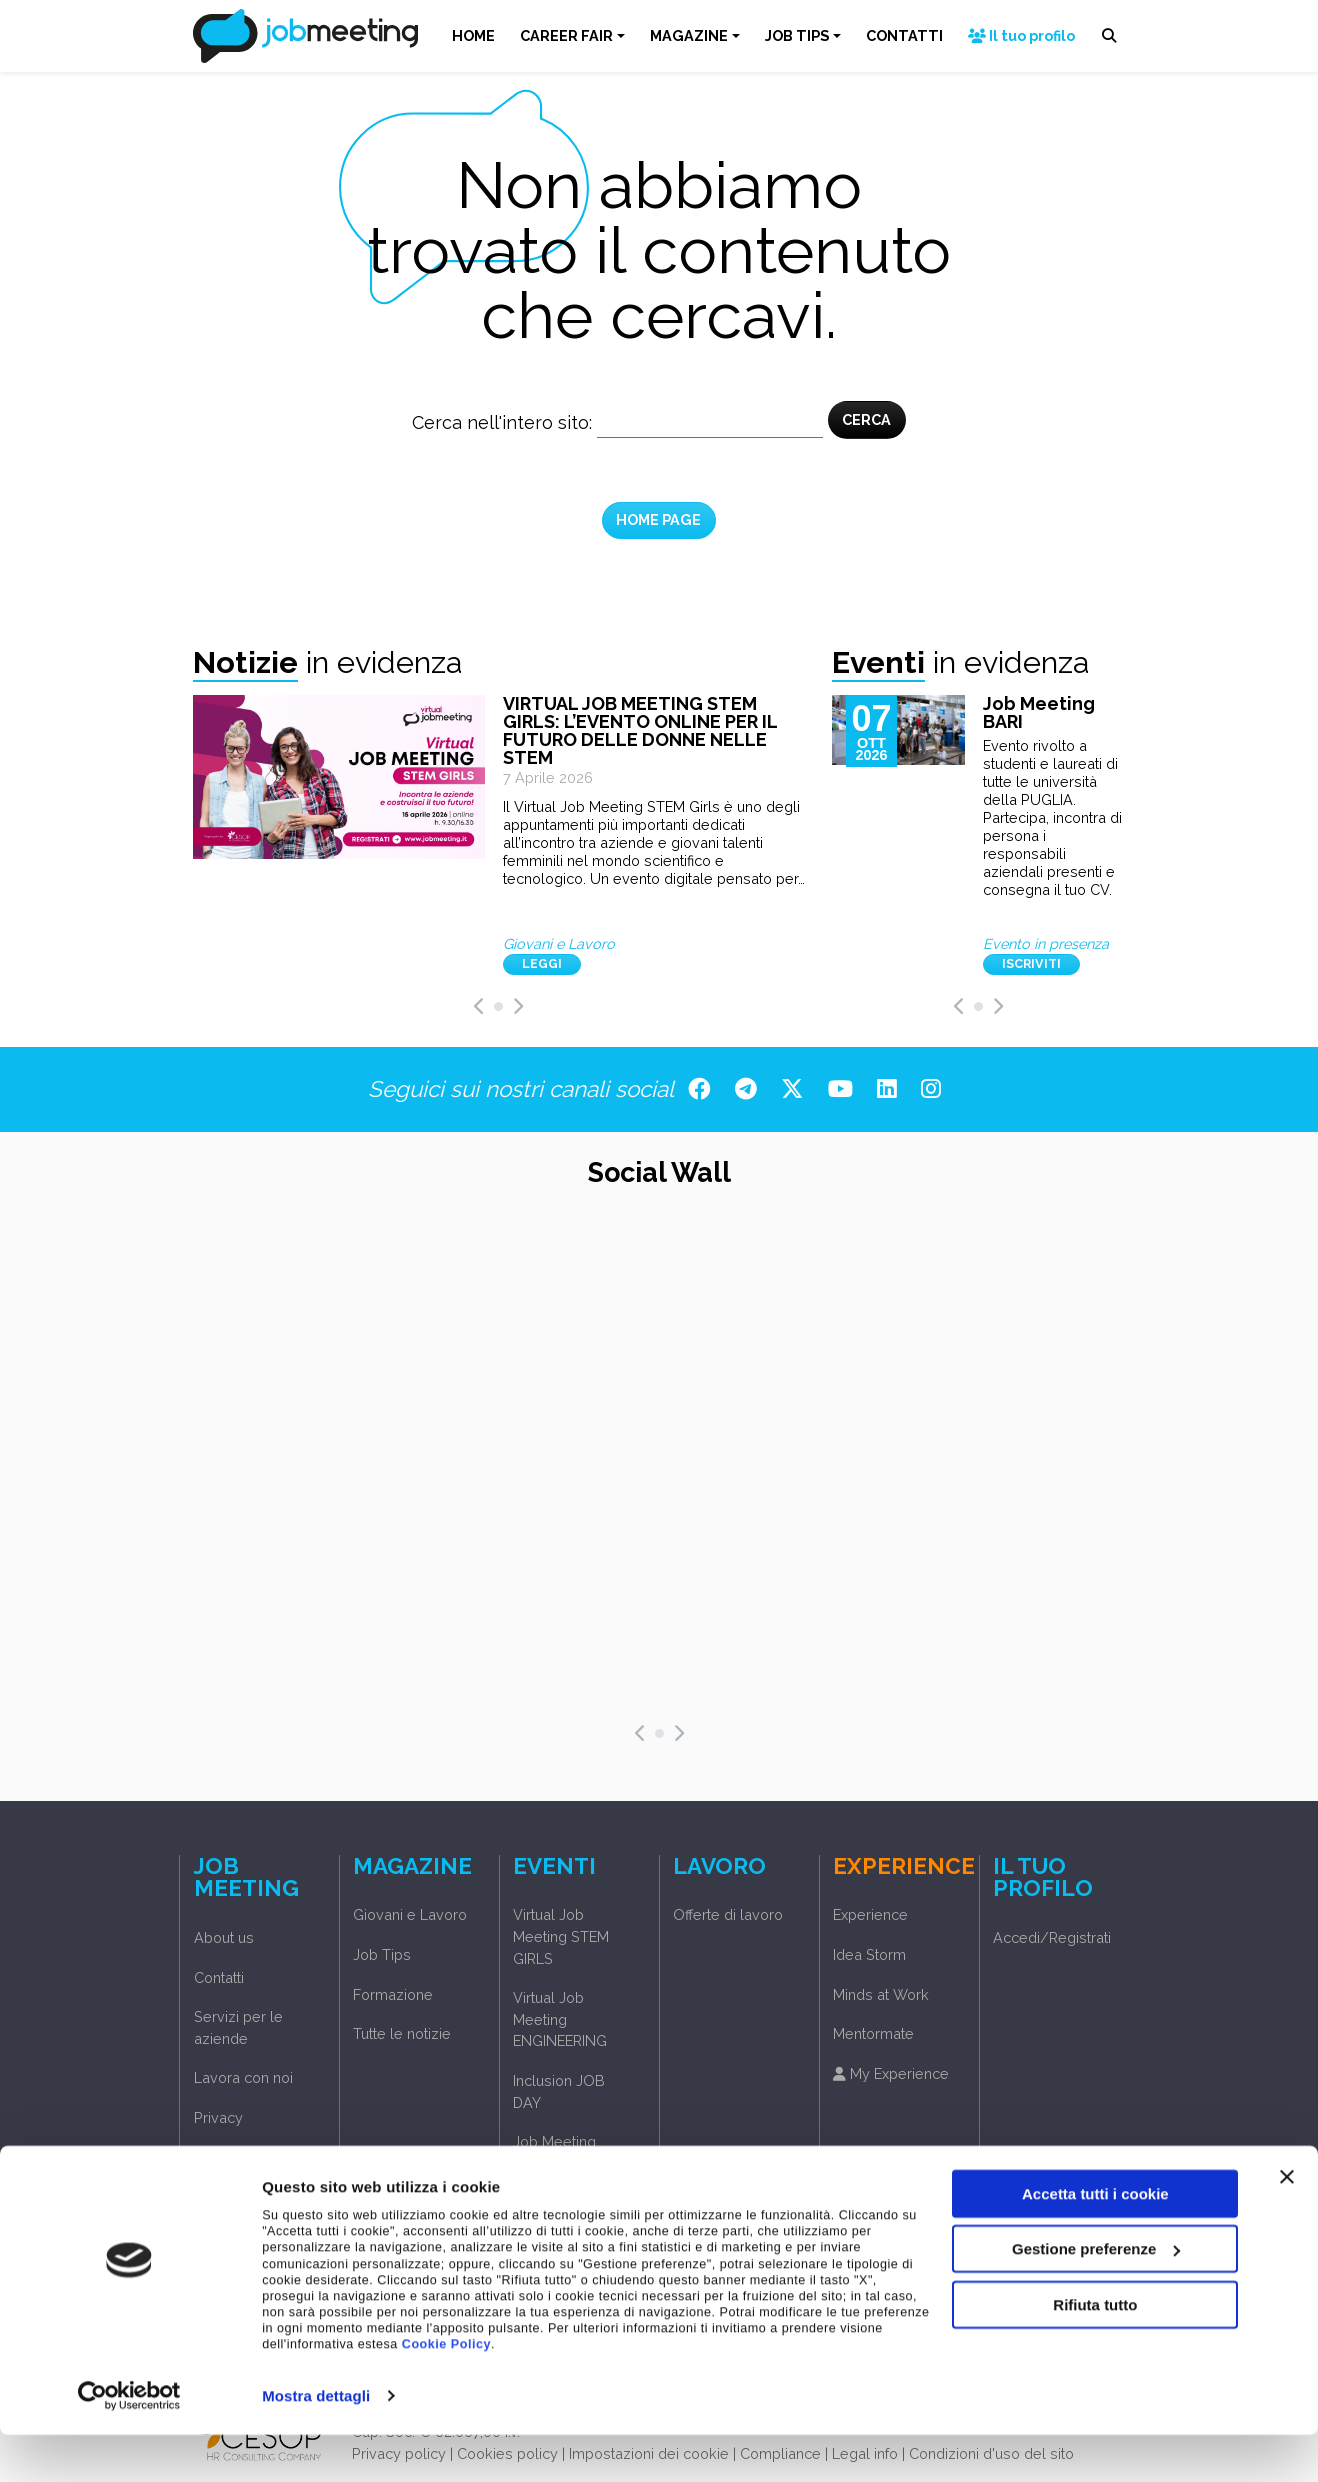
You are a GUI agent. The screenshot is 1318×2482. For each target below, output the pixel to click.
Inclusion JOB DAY (559, 2091)
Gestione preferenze (1096, 2296)
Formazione (393, 1994)
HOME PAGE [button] (658, 519)
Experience (870, 1914)
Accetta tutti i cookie (1095, 2240)
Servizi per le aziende (238, 2027)
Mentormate (873, 2033)
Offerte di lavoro (728, 1914)
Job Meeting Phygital (554, 2152)
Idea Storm (869, 1954)
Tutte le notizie (402, 2033)
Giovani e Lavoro (410, 1914)
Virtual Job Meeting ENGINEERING (560, 2019)
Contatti (219, 1977)
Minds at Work (881, 1994)
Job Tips (382, 1954)
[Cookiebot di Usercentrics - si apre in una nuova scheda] (129, 2443)
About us (224, 1937)
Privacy (218, 2117)
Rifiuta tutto (1095, 2351)
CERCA (866, 419)
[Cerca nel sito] (710, 423)
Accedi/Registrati (253, 2157)
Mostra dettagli (316, 2442)
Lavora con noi (243, 2077)
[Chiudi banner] (1287, 2224)
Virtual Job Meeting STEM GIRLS (561, 1936)
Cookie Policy (446, 2392)
